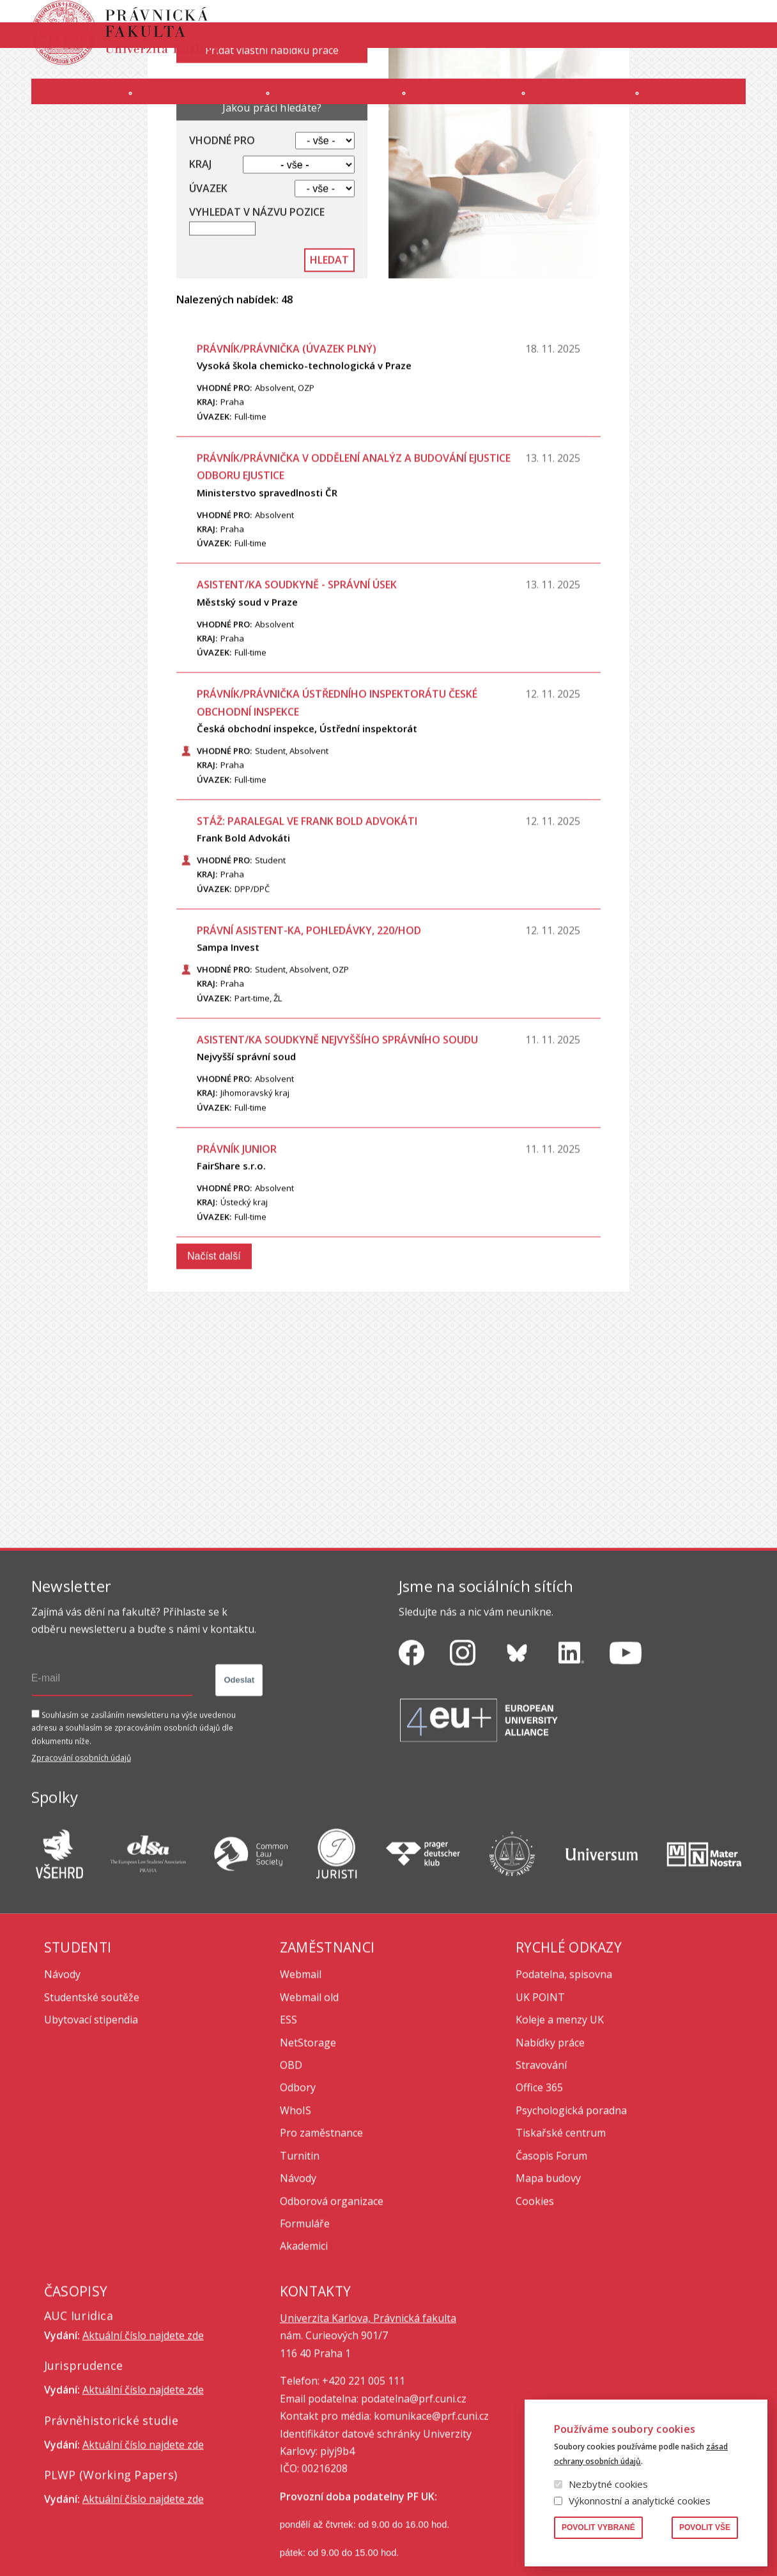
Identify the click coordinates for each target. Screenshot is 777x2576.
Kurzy (464, 104)
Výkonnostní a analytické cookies (640, 2500)
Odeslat (239, 1794)
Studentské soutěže (91, 2112)
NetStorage (308, 2157)
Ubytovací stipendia (91, 2134)
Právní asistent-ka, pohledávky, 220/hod (309, 1045)
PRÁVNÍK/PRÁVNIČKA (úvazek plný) (286, 463)
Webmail (300, 2089)
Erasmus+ (661, 68)
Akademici (304, 2361)
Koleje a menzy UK (560, 2134)
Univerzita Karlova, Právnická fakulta (368, 2433)
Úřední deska (598, 68)
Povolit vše (704, 2527)
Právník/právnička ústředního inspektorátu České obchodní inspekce (337, 817)
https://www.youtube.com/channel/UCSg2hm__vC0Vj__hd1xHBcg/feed (626, 1767)
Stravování (541, 2180)
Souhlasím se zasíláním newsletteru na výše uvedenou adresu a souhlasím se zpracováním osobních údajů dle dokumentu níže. (133, 1842)
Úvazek (208, 303)
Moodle (456, 68)
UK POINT (540, 2112)
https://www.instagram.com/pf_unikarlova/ (462, 1767)
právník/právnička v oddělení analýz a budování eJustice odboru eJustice (354, 581)
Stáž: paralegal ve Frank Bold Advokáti (307, 936)
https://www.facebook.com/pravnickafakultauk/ (411, 1767)
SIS (495, 68)
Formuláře (305, 2338)
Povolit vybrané (598, 2527)
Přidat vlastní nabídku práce (272, 165)
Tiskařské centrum (561, 2247)
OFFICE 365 (402, 68)
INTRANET (536, 68)
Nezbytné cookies (608, 2484)
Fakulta (64, 104)
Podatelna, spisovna (564, 2089)
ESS (288, 2134)
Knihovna (647, 21)
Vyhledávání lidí (715, 21)
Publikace (593, 21)
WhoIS (295, 2225)
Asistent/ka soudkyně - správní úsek (297, 699)
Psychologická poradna (571, 2225)
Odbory (298, 2202)
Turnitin (299, 2270)
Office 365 (539, 2202)
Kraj (200, 279)
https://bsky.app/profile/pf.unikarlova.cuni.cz (517, 1767)
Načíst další (214, 1370)
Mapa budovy (548, 2293)
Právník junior (237, 1264)
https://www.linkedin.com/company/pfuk (571, 1767)
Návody (62, 2089)
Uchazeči (199, 104)
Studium (335, 104)
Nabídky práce (550, 2157)
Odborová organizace (331, 2316)
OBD (291, 2180)
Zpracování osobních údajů (81, 1872)
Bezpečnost (722, 68)
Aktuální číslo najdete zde (143, 2450)
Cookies (535, 2316)
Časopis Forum (551, 2270)
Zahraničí (708, 104)
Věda (580, 104)
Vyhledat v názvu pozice (257, 327)
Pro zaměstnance (321, 2247)
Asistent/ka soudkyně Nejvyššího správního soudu (337, 1154)
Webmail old (309, 2112)
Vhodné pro (222, 255)
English (735, 45)
